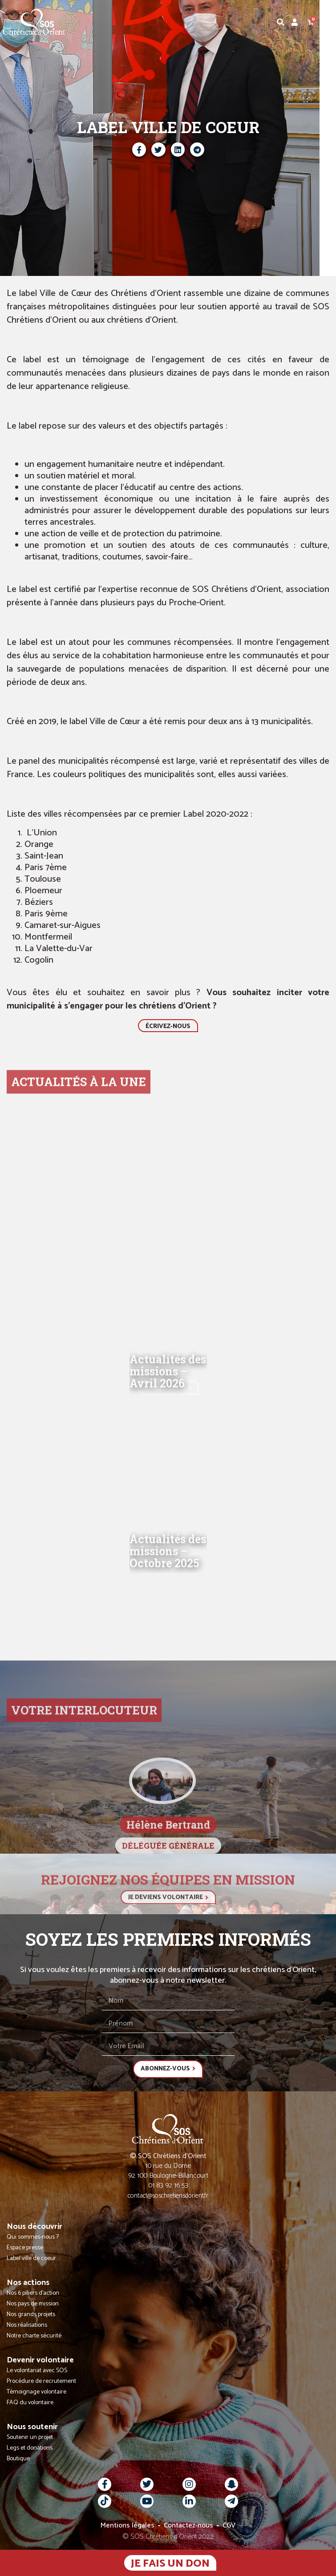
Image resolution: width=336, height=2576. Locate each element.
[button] (328, 22)
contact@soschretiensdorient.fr (168, 2195)
